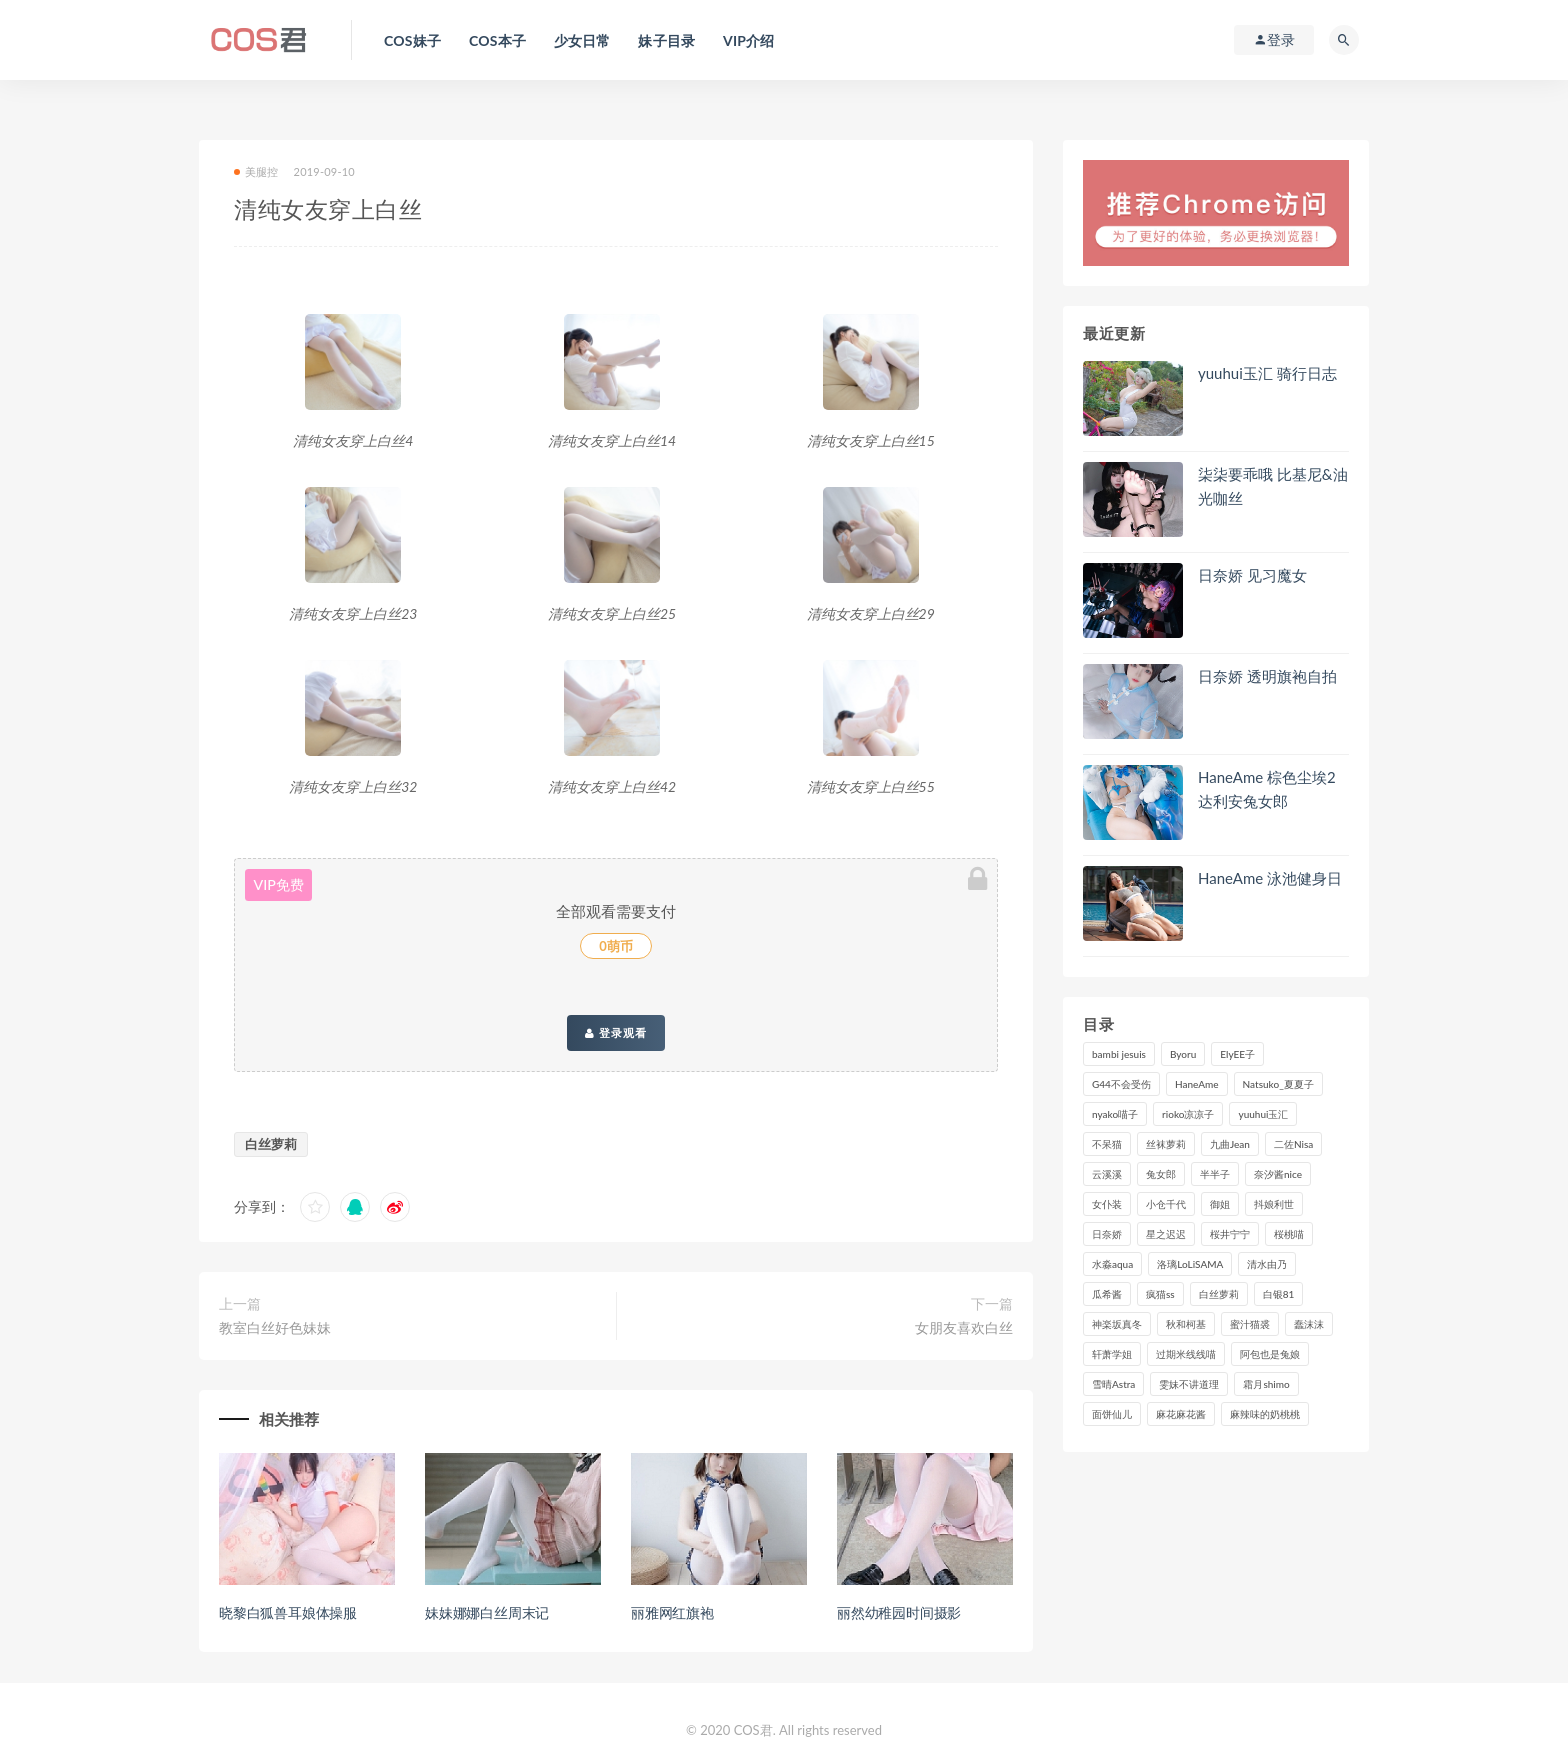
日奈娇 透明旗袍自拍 (1267, 676)
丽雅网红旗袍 (672, 1612)
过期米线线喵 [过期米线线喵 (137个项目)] (1186, 1354)
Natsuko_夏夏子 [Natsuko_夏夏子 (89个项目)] (1278, 1084)
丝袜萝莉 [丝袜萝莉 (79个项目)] (1166, 1144)
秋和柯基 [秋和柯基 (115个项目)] (1186, 1324)
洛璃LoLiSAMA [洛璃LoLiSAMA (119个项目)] (1190, 1264)
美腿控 (256, 171)
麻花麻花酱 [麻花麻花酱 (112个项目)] (1181, 1414)
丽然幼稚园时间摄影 (899, 1612)
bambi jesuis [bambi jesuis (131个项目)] (1119, 1054)
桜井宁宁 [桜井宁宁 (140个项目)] (1230, 1234)
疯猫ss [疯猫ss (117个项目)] (1160, 1294)
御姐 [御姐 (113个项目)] (1220, 1204)
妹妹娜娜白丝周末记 (487, 1612)
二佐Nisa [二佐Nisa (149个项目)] (1293, 1144)
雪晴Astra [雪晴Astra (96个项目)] (1113, 1384)
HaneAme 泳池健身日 (1270, 878)
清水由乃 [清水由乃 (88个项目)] (1267, 1264)
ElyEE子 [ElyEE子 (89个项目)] (1237, 1054)
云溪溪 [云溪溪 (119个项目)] (1107, 1174)
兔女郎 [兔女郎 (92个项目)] (1161, 1174)
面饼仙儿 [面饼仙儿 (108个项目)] (1112, 1414)
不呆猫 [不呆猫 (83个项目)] (1107, 1144)
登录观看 (616, 1033)
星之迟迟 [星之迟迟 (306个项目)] (1166, 1234)
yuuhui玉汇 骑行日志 (1267, 373)
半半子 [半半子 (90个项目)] (1215, 1174)
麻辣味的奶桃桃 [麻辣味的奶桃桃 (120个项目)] (1265, 1414)
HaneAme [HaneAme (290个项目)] (1197, 1084)
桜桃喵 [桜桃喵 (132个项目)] (1289, 1234)
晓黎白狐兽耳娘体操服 (288, 1612)
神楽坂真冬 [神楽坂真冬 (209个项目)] (1117, 1324)
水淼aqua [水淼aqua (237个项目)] (1112, 1264)
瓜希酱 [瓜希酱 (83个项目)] (1107, 1294)
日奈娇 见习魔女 (1252, 575)
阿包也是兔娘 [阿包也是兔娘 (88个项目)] (1270, 1354)
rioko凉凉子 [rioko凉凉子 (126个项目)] (1188, 1114)
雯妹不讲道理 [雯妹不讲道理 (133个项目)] (1189, 1384)
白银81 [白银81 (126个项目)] (1279, 1294)
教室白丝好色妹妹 (275, 1327)
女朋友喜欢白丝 (964, 1327)
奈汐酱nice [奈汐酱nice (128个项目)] (1278, 1174)
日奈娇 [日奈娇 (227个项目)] (1107, 1234)
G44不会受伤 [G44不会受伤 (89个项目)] (1121, 1084)
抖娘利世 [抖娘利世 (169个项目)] (1274, 1204)
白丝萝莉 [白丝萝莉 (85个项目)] (1219, 1294)
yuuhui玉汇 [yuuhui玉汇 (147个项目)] (1263, 1114)
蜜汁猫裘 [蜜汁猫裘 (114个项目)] (1250, 1324)
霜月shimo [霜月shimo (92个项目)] (1266, 1384)
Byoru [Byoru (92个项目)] (1183, 1054)
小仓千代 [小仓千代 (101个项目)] (1166, 1204)
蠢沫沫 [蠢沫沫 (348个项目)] (1309, 1324)
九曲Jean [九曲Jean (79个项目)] (1230, 1144)
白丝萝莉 (271, 1144)
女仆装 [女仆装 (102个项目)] (1107, 1204)
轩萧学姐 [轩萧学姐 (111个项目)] (1112, 1354)
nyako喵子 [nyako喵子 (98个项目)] (1115, 1114)
